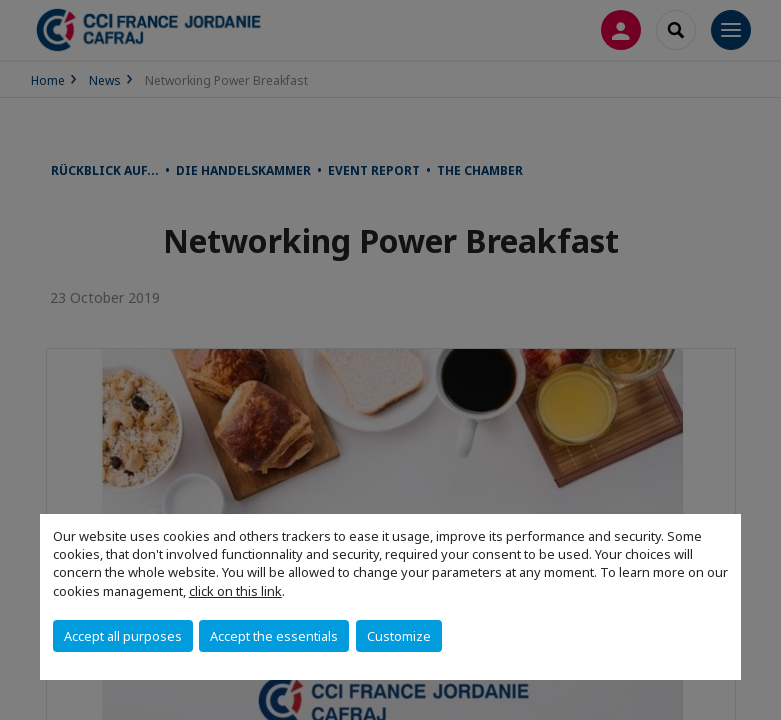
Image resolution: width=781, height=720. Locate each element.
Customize (399, 636)
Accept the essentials (274, 636)
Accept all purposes (123, 636)
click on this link (235, 591)
